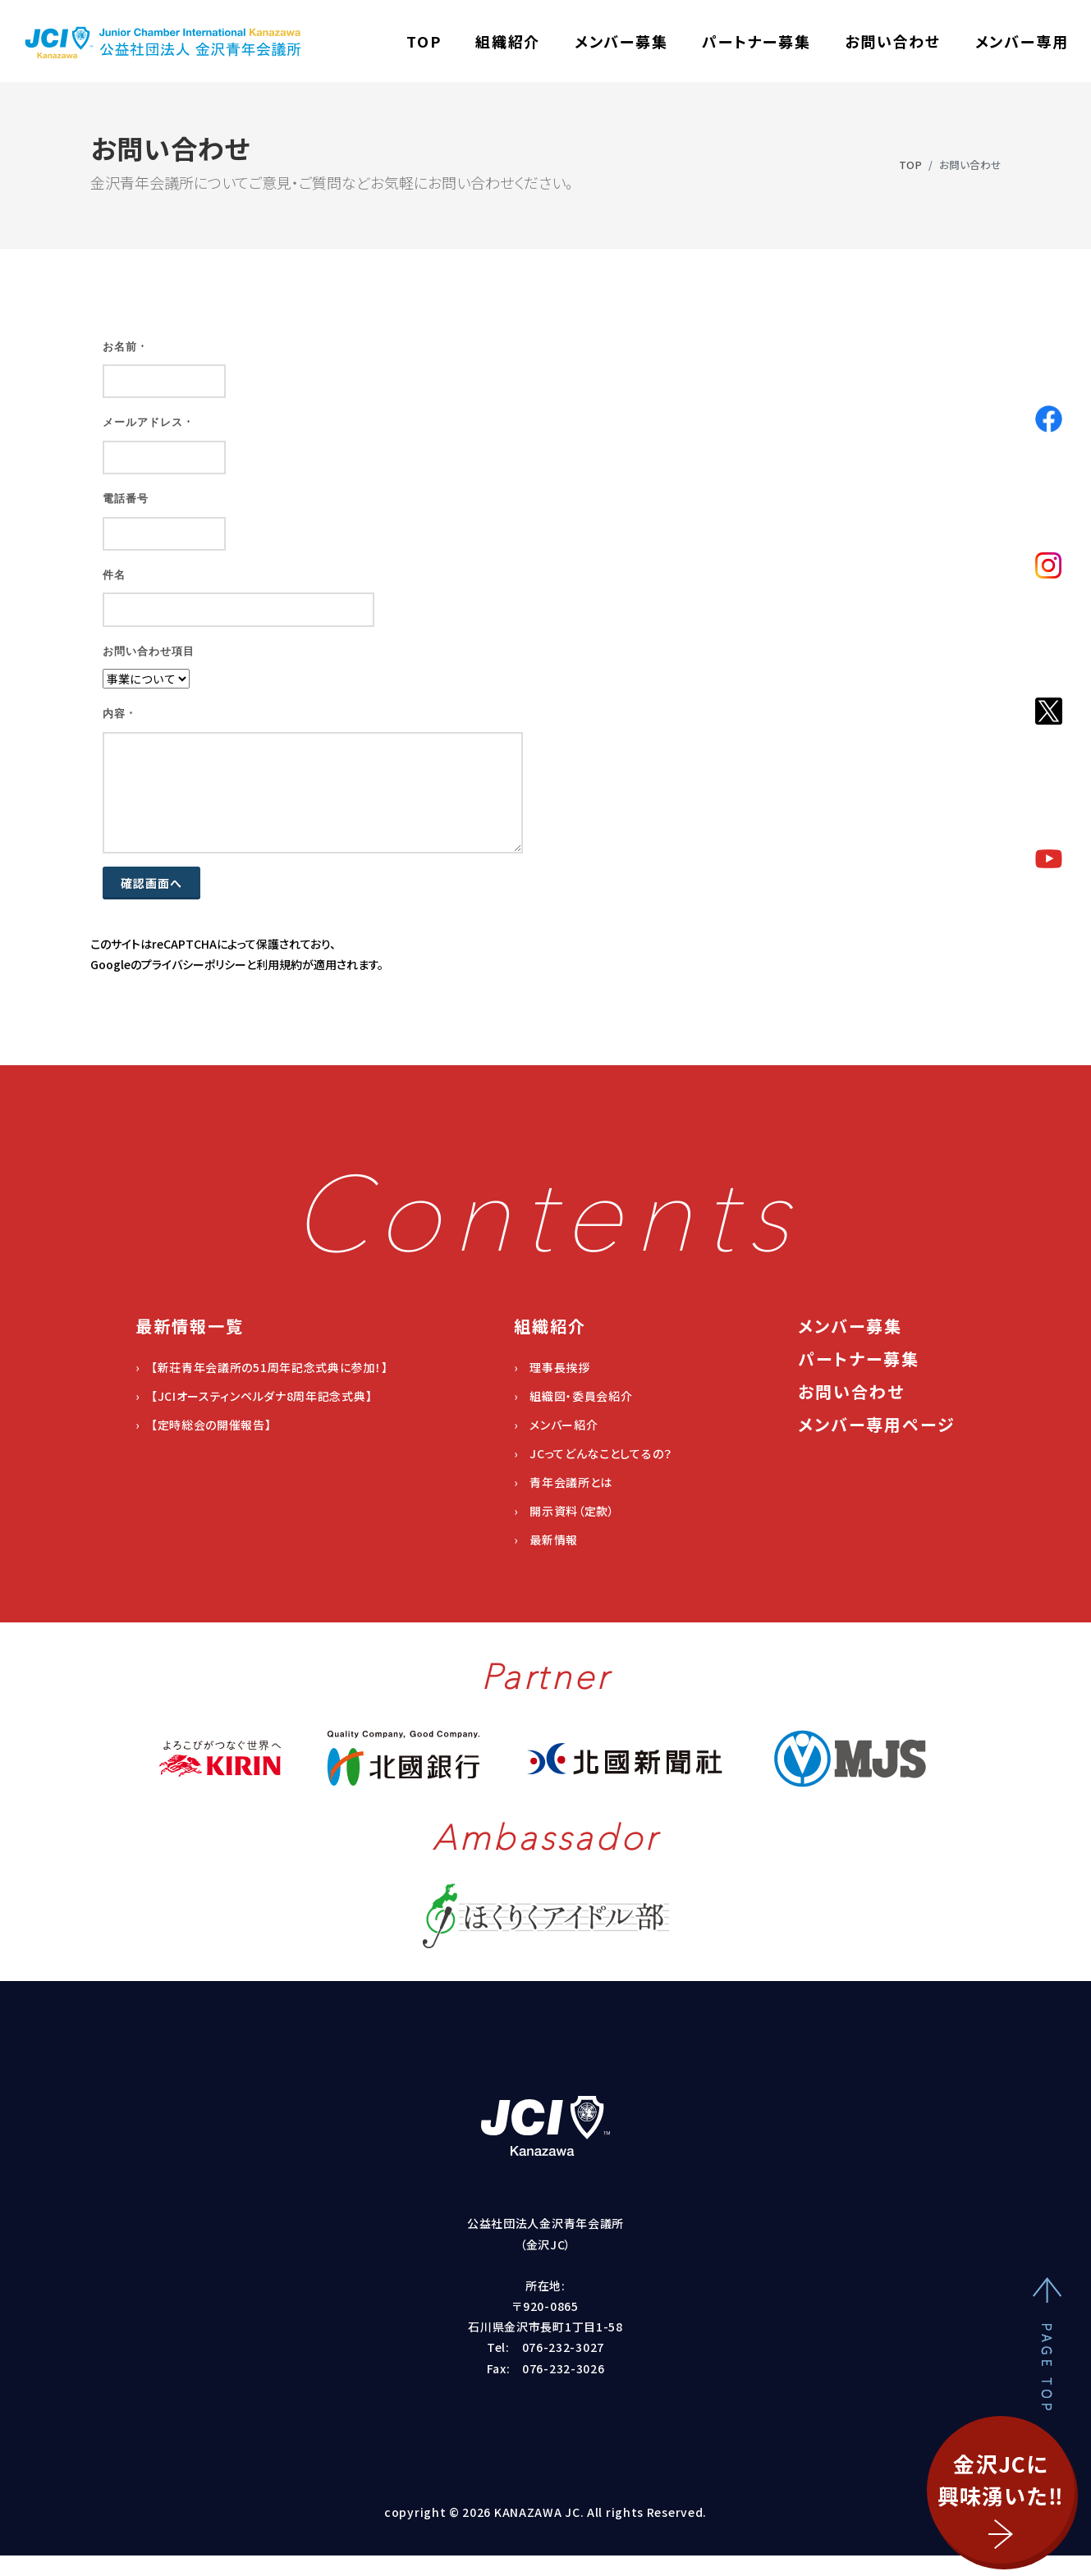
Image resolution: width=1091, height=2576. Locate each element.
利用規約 (279, 964)
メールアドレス (147, 422)
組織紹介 (507, 41)
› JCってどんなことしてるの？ (593, 1453)
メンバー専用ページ (877, 1424)
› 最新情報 (546, 1539)
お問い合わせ (893, 41)
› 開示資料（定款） (564, 1511)
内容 (118, 713)
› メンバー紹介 (556, 1424)
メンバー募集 (621, 41)
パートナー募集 (756, 41)
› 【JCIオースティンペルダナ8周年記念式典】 (254, 1396)
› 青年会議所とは (563, 1482)
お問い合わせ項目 (149, 651)
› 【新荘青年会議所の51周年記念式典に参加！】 (261, 1367)
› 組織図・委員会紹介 (573, 1396)
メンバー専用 (1022, 41)
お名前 (124, 347)
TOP (423, 41)
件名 (114, 575)
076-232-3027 (563, 2347)
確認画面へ (151, 883)
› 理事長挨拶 (552, 1367)
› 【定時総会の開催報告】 (203, 1424)
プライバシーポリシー (193, 964)
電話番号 (126, 498)
